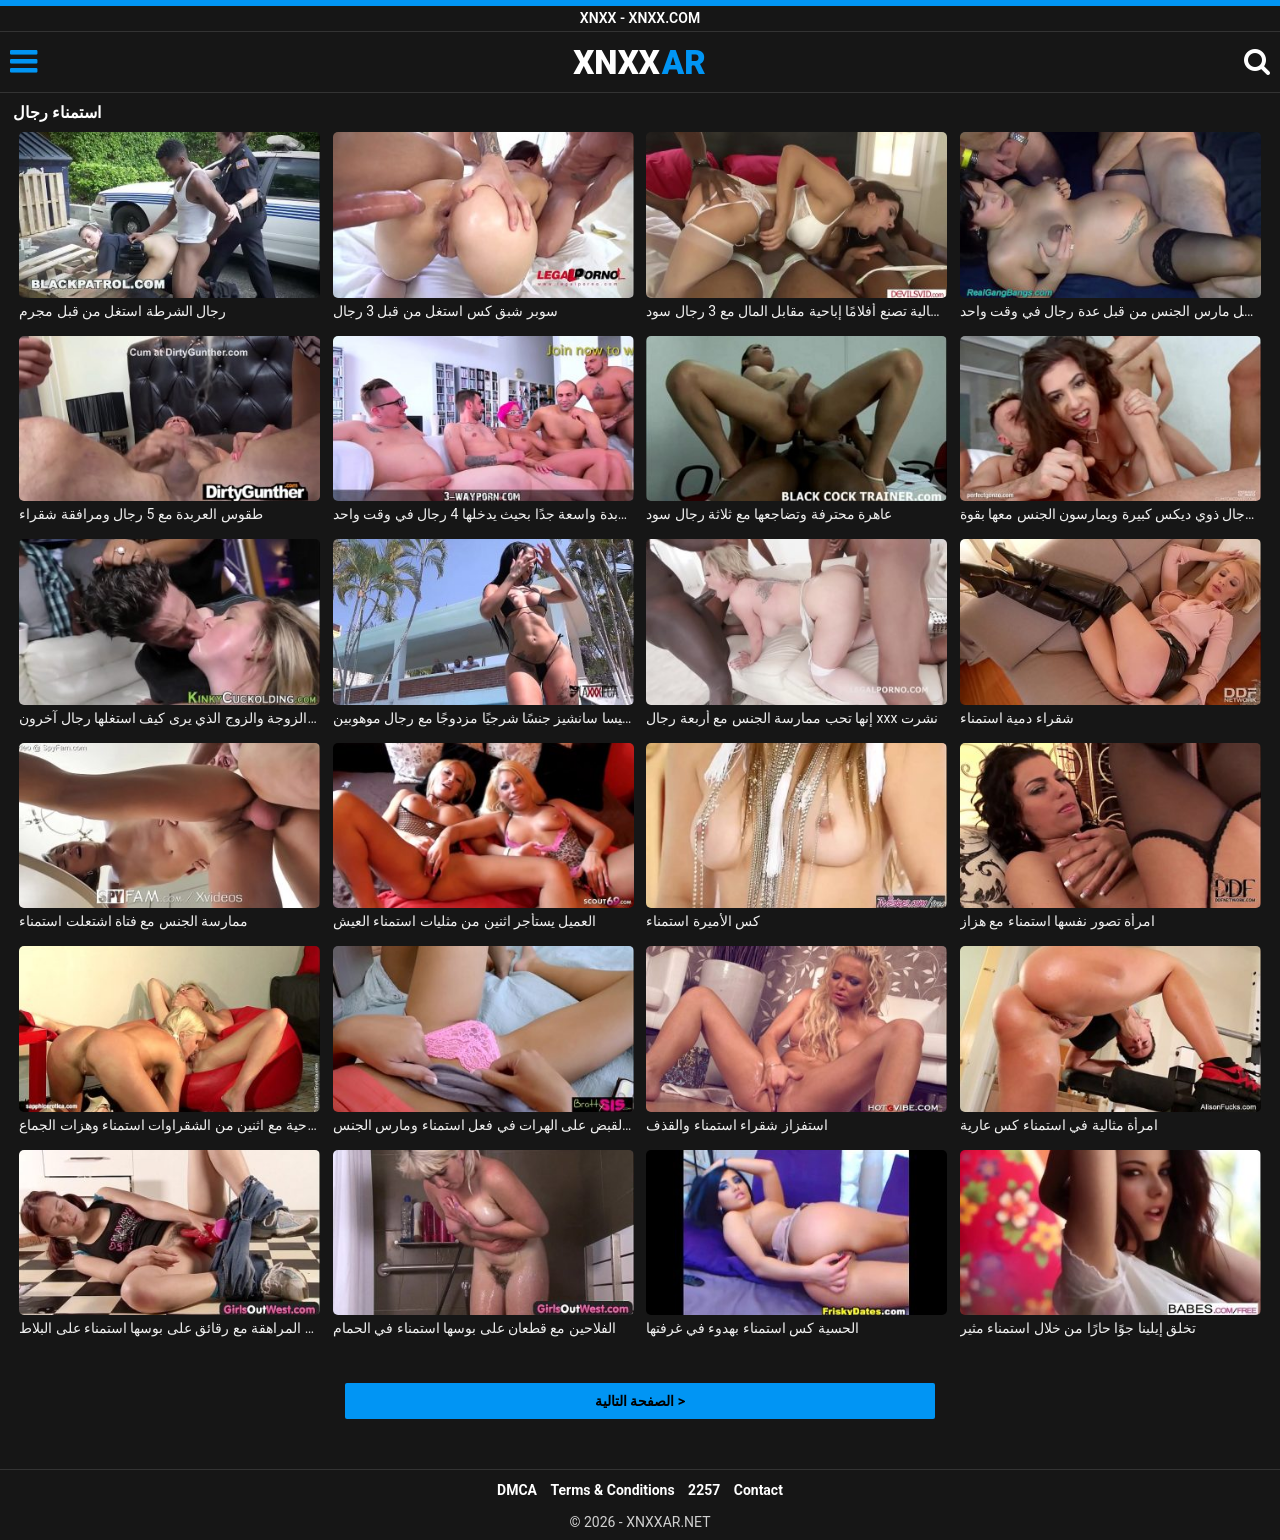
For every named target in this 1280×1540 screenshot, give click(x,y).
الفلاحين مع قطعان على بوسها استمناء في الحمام (474, 1328)
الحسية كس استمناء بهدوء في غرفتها (752, 1328)
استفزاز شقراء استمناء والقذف (736, 1125)
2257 (704, 1490)
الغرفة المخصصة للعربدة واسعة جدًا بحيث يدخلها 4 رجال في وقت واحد (483, 514)
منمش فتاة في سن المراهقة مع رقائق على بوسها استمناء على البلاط (169, 1328)
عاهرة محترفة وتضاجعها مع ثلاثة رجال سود (769, 514)
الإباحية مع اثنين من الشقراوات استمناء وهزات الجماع (169, 1125)
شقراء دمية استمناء (1017, 718)
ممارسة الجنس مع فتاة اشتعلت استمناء (133, 921)
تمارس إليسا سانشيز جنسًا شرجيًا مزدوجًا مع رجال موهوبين (483, 718)
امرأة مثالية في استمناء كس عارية (1059, 1125)
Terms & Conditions (613, 1490)
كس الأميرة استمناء (703, 921)
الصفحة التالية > (640, 1401)
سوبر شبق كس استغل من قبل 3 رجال (445, 311)
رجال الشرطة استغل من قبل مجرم (122, 311)
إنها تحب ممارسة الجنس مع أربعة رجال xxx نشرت (792, 718)
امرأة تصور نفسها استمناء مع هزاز (1057, 921)
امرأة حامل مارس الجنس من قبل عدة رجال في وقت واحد (1110, 311)
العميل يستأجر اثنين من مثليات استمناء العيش (465, 921)
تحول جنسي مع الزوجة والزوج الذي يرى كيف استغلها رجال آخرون (169, 718)
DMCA (517, 1490)
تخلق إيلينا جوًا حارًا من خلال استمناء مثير (1078, 1328)
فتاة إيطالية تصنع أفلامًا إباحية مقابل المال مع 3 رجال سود (796, 311)
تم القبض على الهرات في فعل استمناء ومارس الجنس (483, 1125)
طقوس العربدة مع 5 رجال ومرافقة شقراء (141, 514)
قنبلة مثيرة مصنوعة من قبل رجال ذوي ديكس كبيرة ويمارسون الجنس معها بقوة (1110, 514)
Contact (758, 1490)
